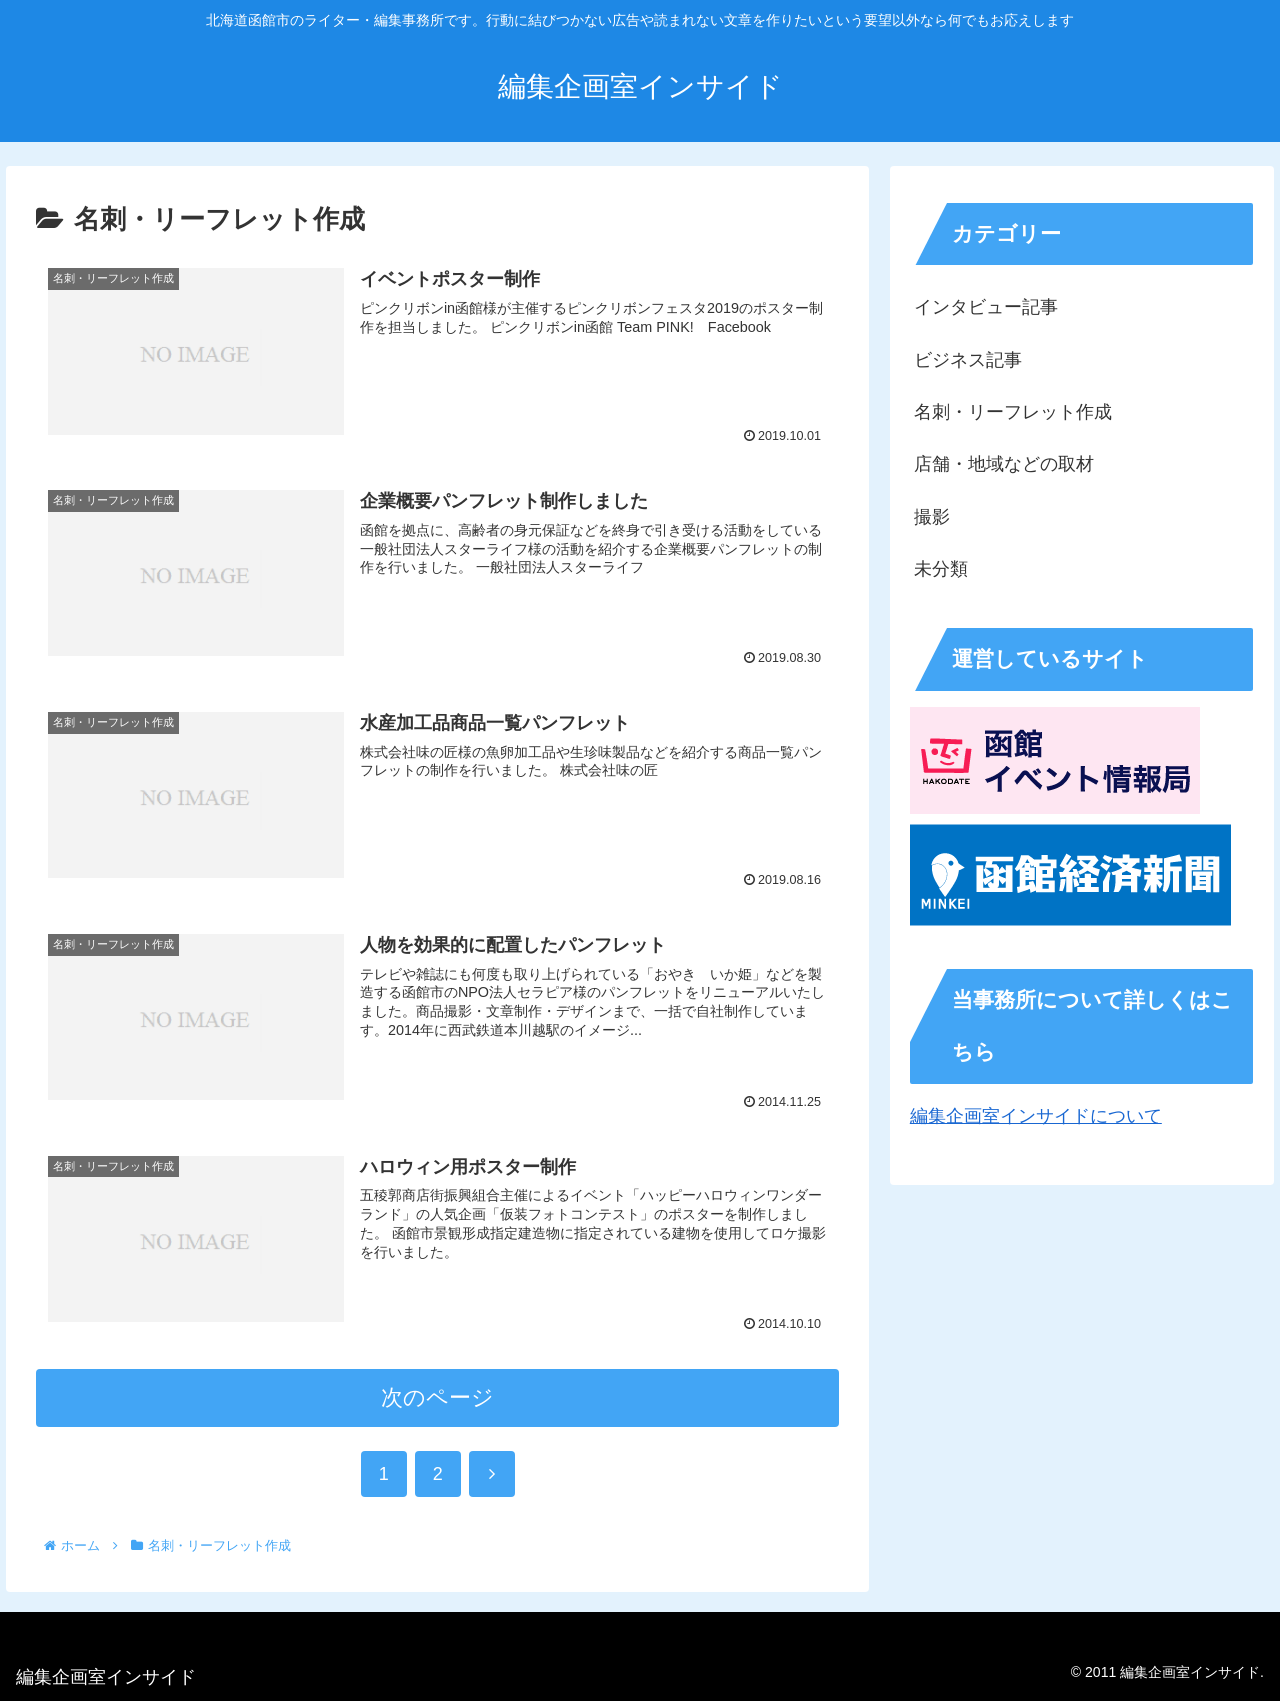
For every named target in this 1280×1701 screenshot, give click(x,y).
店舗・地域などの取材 (1004, 464)
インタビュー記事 (986, 307)
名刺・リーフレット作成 (1013, 412)
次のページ (437, 1397)
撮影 (932, 517)
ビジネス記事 (968, 360)
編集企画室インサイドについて (1036, 1116)
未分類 (941, 569)
